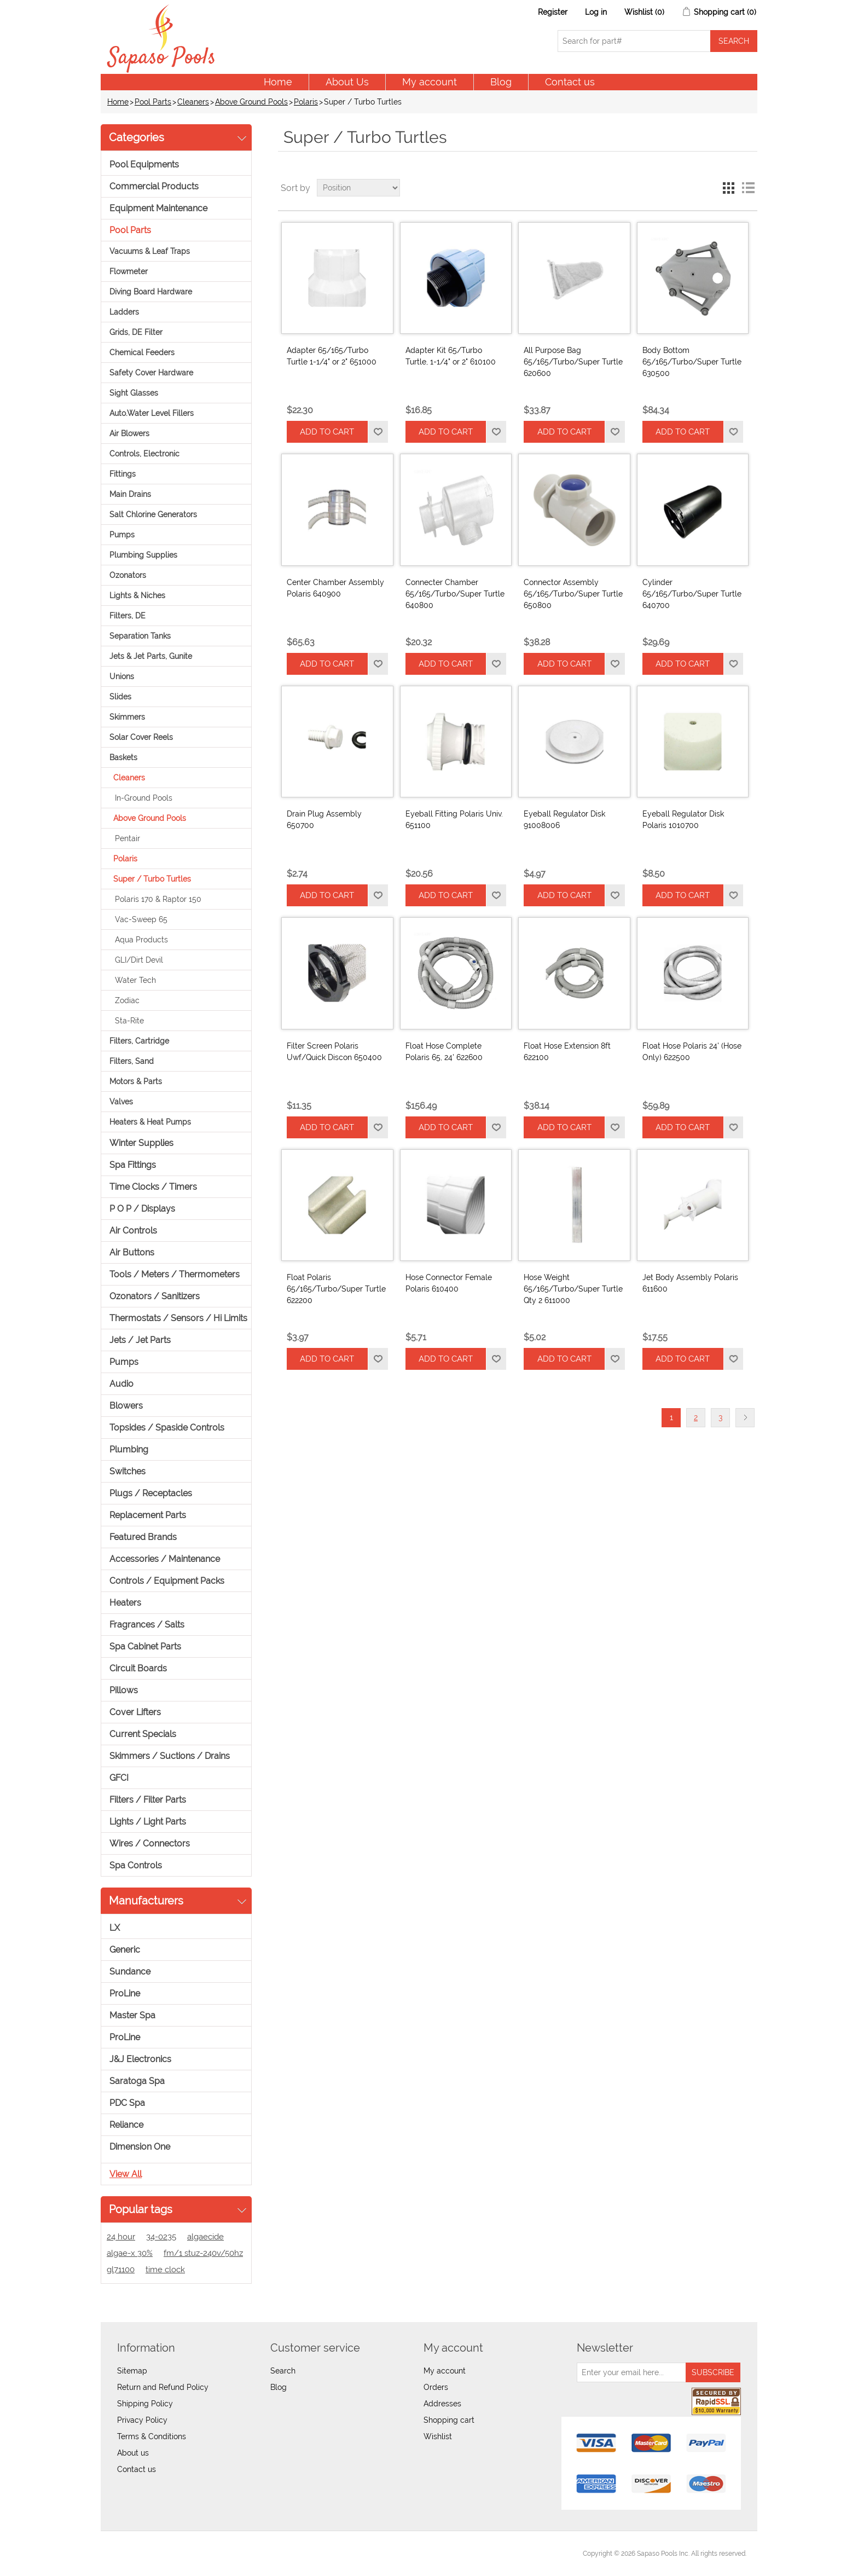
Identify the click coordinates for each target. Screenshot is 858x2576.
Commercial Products (154, 186)
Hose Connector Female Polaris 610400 (448, 1283)
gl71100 (121, 2269)
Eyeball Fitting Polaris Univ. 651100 (454, 819)
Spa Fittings (132, 1165)
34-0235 (161, 2237)
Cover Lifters (135, 1712)
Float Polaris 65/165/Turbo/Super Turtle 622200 (336, 1289)
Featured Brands (143, 1537)
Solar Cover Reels (141, 737)
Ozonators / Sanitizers (154, 1296)
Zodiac (127, 1000)
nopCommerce (172, 2553)
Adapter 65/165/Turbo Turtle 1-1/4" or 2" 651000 (331, 356)
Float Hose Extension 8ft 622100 (567, 1051)
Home (278, 82)
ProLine (124, 1993)
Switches (127, 1471)
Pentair (127, 838)
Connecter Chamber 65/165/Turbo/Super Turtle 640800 (455, 594)
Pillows (123, 1690)
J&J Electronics (140, 2059)
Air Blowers (129, 433)
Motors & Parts (135, 1081)
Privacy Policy (142, 2420)
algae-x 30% (130, 2253)
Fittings (122, 474)
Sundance (129, 1971)
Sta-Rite (129, 1020)
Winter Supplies (141, 1143)
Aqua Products (141, 939)
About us (133, 2452)
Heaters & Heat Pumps (150, 1122)
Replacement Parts (147, 1515)
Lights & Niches (137, 595)
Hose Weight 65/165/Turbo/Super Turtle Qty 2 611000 (573, 1289)
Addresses (442, 2403)
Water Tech (135, 980)
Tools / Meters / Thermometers (174, 1274)
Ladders (124, 312)
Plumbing (128, 1449)
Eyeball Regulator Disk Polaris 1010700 (683, 819)
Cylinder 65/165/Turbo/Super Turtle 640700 (691, 594)
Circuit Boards (138, 1668)
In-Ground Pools (143, 798)
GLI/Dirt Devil (139, 960)
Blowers (126, 1405)
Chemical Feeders (142, 352)
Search (282, 2370)
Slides (120, 696)
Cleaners (193, 101)
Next (745, 1417)
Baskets (123, 757)
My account (429, 82)
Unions (121, 676)
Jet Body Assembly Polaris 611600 (690, 1283)
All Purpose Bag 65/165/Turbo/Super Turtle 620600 (573, 362)
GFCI (119, 1778)
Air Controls (133, 1230)
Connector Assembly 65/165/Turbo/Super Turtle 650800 (573, 594)
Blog (501, 82)
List (748, 187)
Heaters (125, 1602)
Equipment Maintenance (158, 208)
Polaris (306, 101)
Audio (121, 1384)
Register (552, 12)
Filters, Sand (131, 1061)
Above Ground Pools (251, 101)
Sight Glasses (133, 393)
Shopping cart (449, 2420)
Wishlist (438, 2436)
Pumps (122, 534)
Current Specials (142, 1734)
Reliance (126, 2125)
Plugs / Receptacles (150, 1493)
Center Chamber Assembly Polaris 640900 (335, 588)
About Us (347, 82)
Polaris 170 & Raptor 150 (158, 899)
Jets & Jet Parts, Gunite (150, 656)
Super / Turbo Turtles (152, 879)
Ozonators (127, 575)
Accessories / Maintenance (164, 1559)
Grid (728, 187)
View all (125, 2174)
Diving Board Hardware (150, 291)
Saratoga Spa (137, 2081)
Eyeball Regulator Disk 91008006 (564, 819)
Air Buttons (131, 1252)
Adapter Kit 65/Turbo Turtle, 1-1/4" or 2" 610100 (450, 356)
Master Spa (132, 2015)
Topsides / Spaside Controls (166, 1427)
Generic (124, 1949)
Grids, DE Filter (136, 332)
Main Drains (130, 494)
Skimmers (127, 717)
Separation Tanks (140, 636)
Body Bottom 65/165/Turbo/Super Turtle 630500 (691, 362)
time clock (165, 2269)
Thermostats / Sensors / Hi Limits (178, 1318)
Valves (121, 1101)
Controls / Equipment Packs (166, 1581)
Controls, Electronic (144, 453)
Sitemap (132, 2370)
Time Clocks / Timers (153, 1187)
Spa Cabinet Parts (145, 1646)
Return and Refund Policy (162, 2387)
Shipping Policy (145, 2403)
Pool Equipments (144, 164)
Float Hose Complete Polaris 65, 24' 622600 (444, 1051)
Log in (596, 12)
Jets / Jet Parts (140, 1340)
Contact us (570, 82)
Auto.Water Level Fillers (151, 413)
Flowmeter (128, 271)
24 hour (121, 2237)
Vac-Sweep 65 (141, 919)
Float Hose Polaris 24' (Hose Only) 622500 (691, 1051)
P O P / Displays (142, 1208)
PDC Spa (127, 2103)
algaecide (205, 2237)
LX (114, 1928)
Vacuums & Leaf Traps (149, 251)
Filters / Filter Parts (147, 1799)
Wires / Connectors (149, 1843)
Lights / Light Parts (147, 1821)
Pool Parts (153, 101)
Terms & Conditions (151, 2436)
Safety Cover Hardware (151, 372)
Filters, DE (127, 615)
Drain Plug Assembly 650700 (324, 819)
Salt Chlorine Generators (153, 514)
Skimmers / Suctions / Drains (169, 1756)
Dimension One (139, 2146)
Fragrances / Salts (146, 1624)
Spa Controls (135, 1865)
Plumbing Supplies (143, 555)
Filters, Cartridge (139, 1041)
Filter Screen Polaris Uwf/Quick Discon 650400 (334, 1051)
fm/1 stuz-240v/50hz (203, 2253)
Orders (436, 2387)
